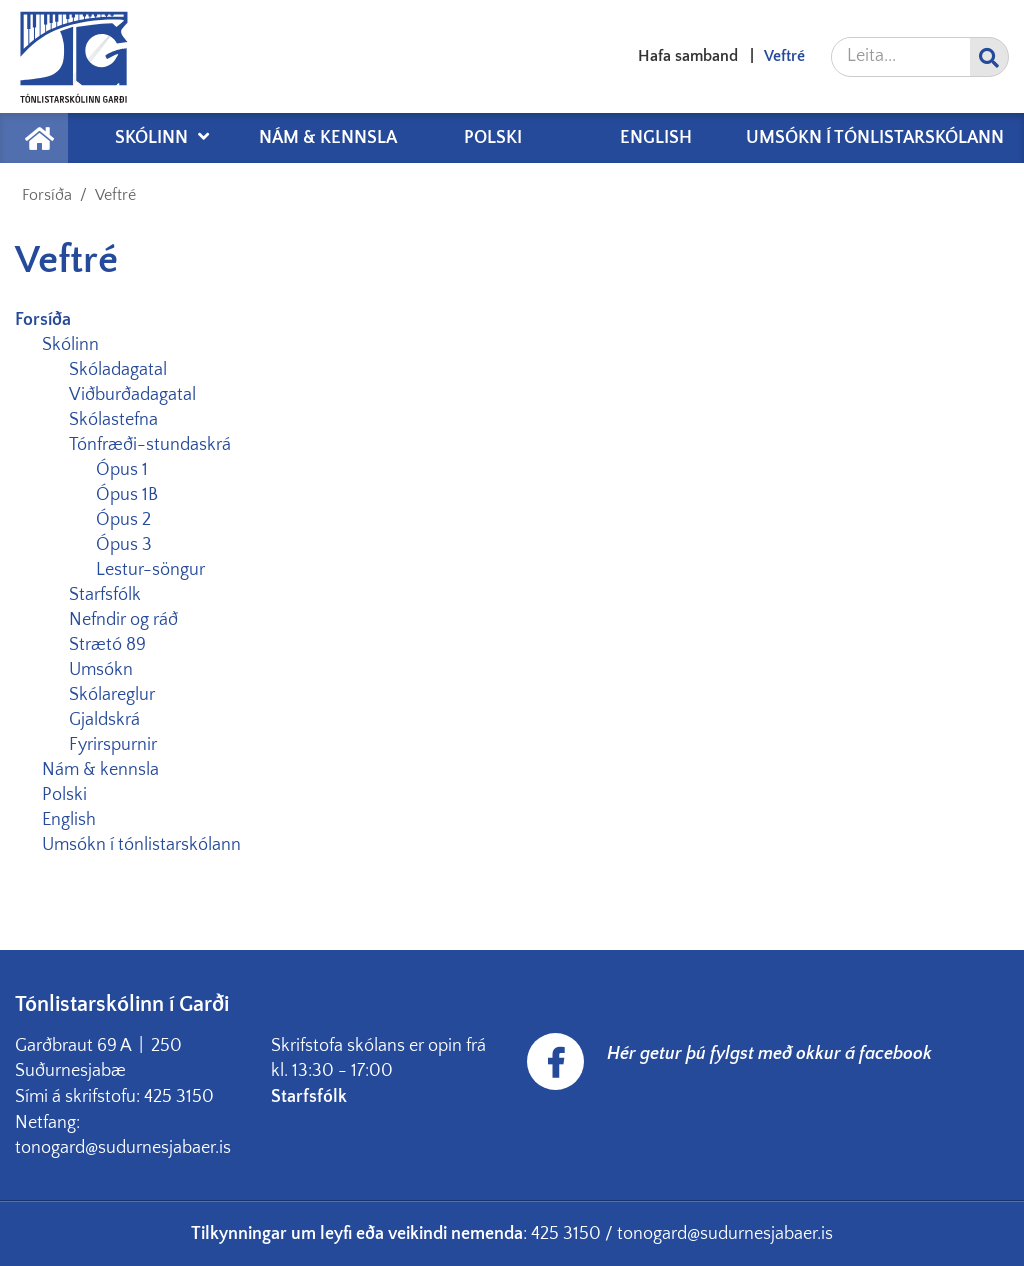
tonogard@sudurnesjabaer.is (725, 1234)
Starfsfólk (311, 1097)
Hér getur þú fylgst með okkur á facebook (769, 1054)
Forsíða (47, 195)
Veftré (115, 195)
